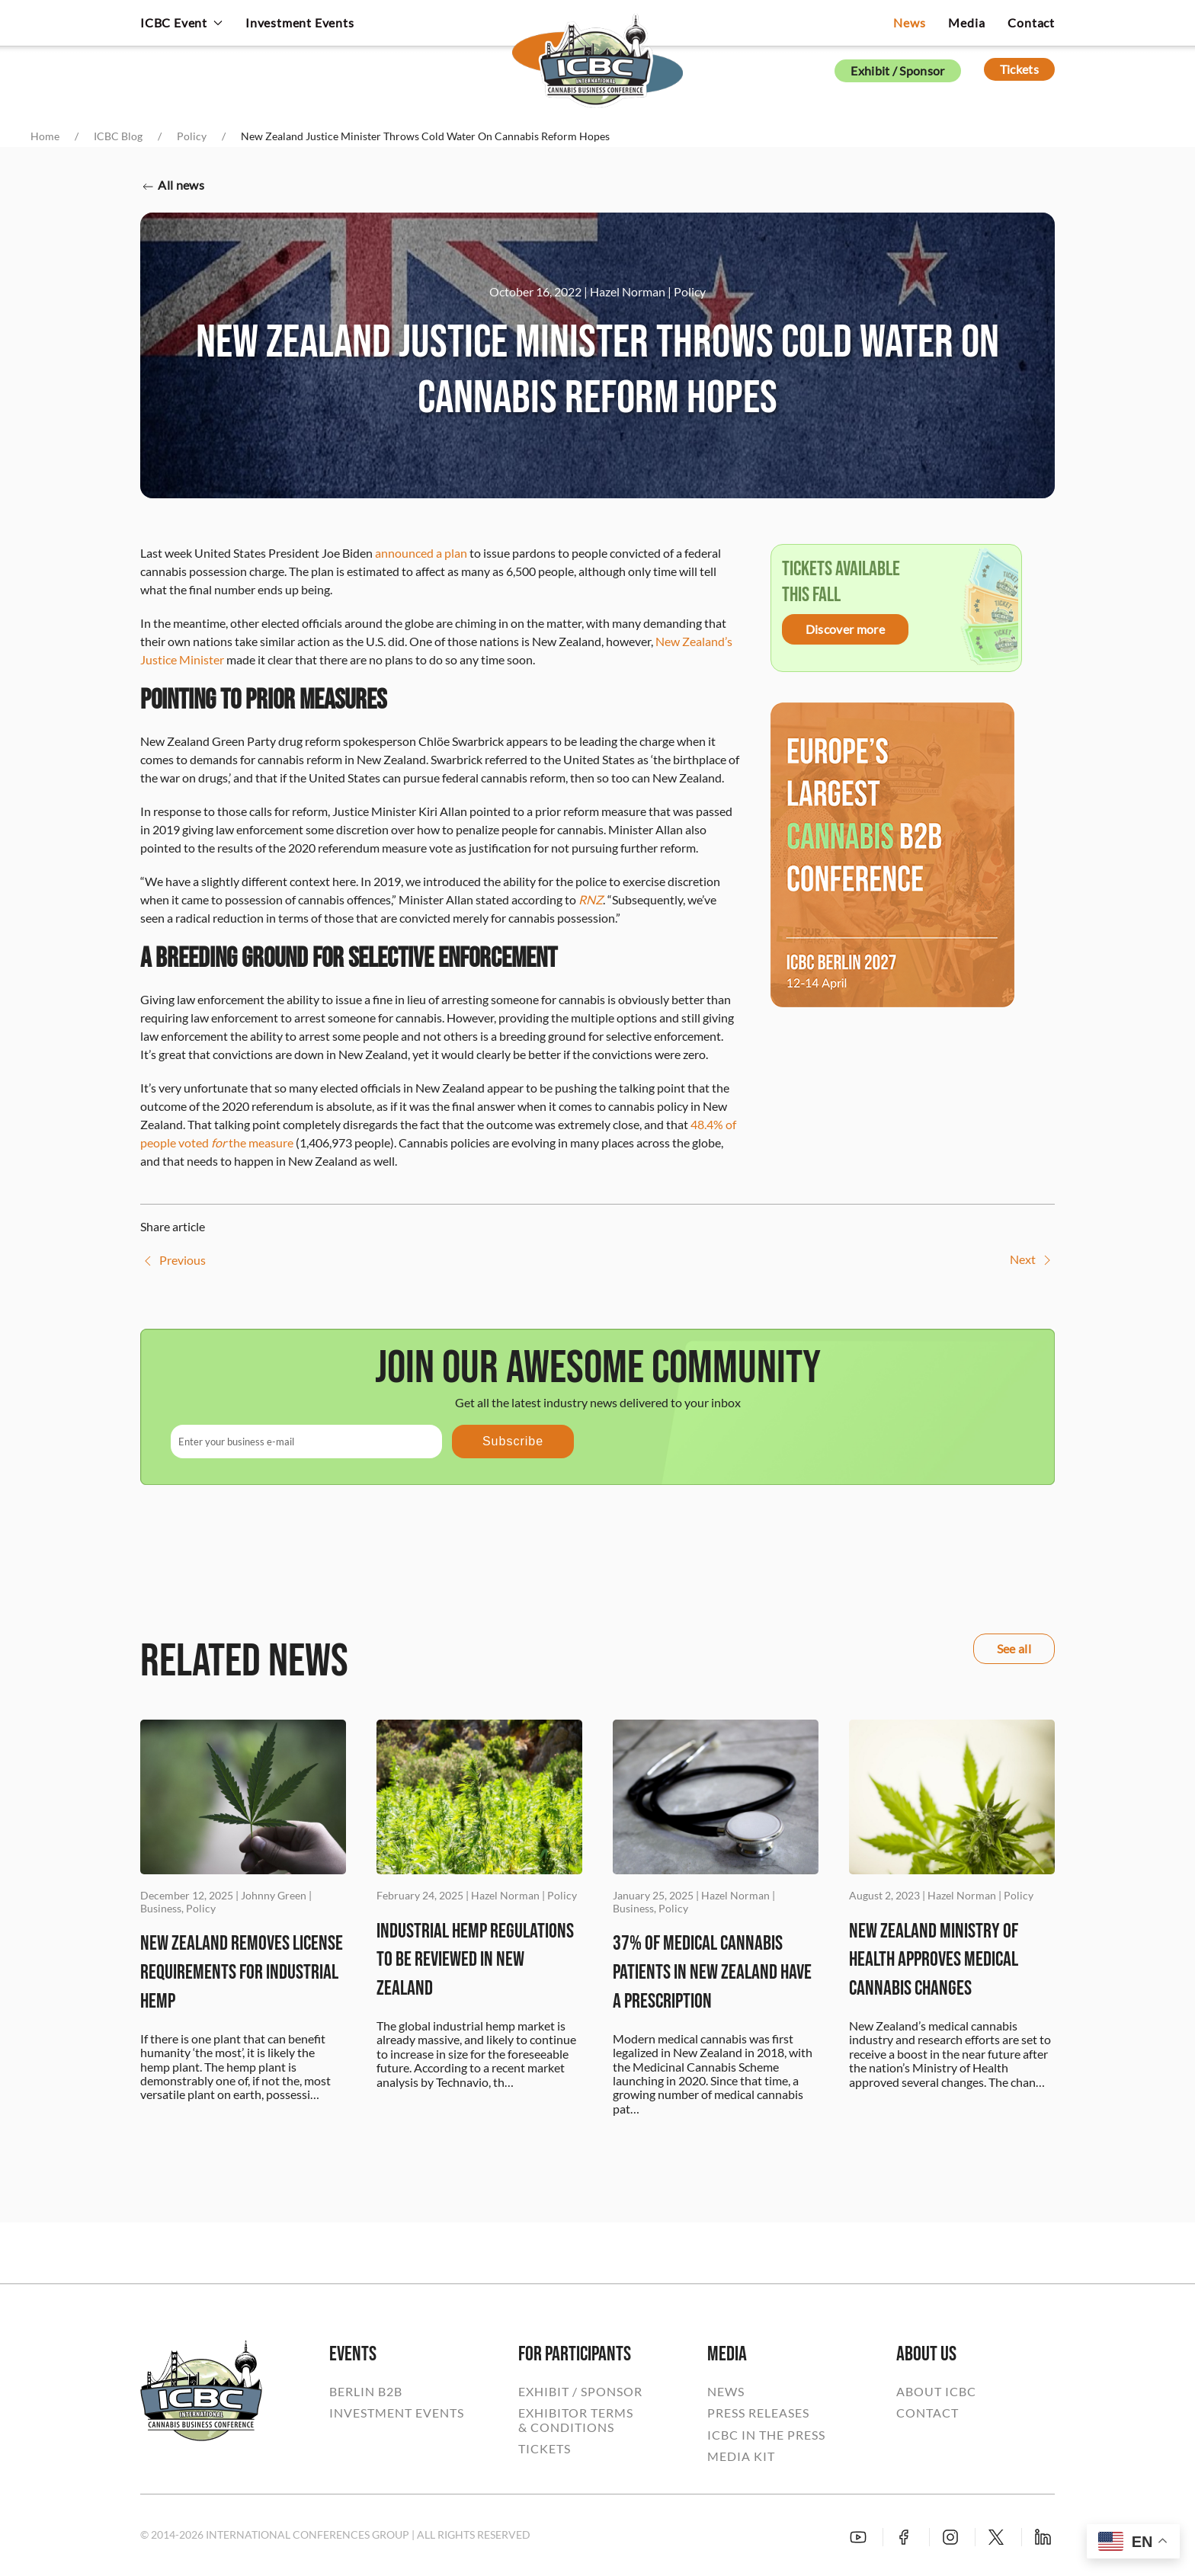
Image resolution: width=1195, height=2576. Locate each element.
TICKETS (544, 2449)
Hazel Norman (627, 291)
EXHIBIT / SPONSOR (580, 2391)
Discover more (845, 629)
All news (172, 186)
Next (1032, 1260)
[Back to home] (597, 49)
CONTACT (927, 2413)
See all (1014, 1648)
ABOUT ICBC (936, 2391)
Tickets (1019, 69)
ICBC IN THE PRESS (766, 2435)
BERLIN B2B (365, 2391)
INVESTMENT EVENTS (396, 2413)
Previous (173, 1261)
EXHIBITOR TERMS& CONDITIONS (575, 2420)
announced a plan (421, 553)
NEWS (726, 2391)
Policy (690, 291)
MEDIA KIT (741, 2456)
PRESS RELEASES (758, 2413)
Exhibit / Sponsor (897, 70)
